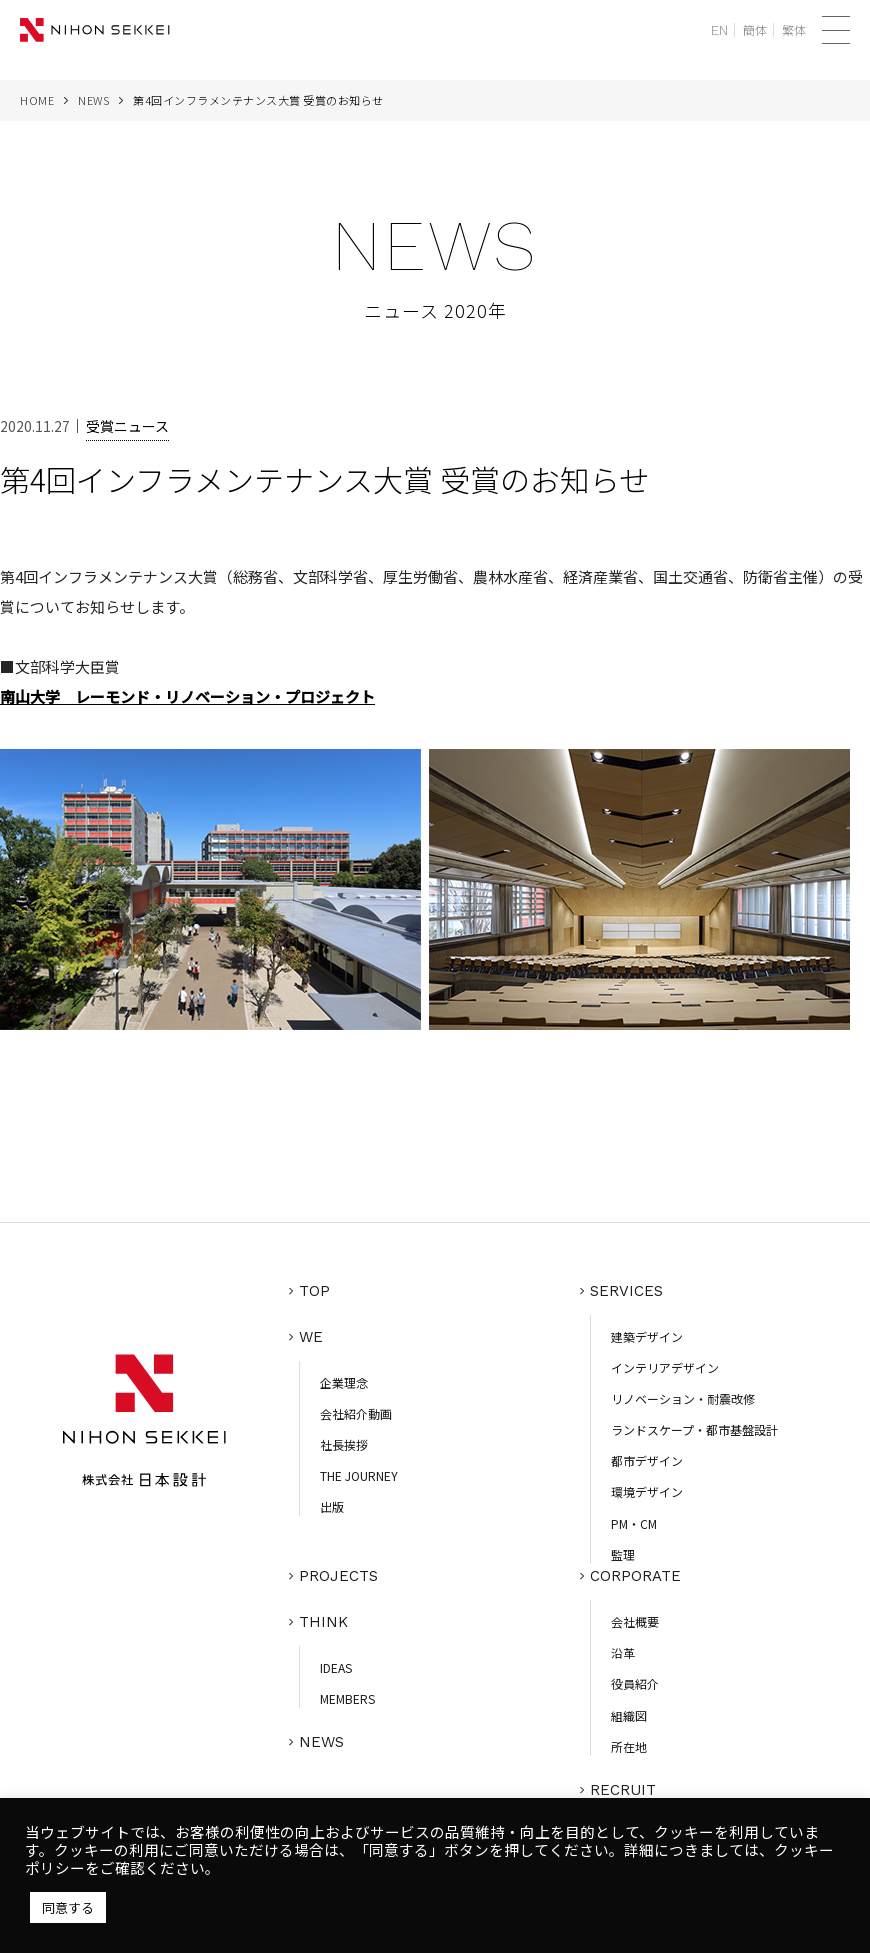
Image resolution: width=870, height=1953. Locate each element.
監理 (623, 1554)
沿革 (623, 1652)
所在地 (629, 1746)
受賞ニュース (127, 426)
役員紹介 (635, 1683)
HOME (37, 100)
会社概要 (635, 1621)
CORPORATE (635, 1576)
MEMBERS (347, 1698)
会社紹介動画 (356, 1413)
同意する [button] (68, 1907)
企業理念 (344, 1382)
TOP (314, 1291)
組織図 (629, 1715)
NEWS (93, 100)
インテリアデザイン (665, 1367)
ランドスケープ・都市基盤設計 (694, 1429)
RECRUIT (623, 1790)
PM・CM (634, 1523)
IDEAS (336, 1667)
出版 (332, 1506)
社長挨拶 (344, 1444)
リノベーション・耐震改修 (683, 1398)
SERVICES (626, 1291)
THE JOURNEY (359, 1475)
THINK (323, 1622)
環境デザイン (647, 1491)
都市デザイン (647, 1460)
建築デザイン (647, 1336)
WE (311, 1337)
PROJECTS (338, 1576)
